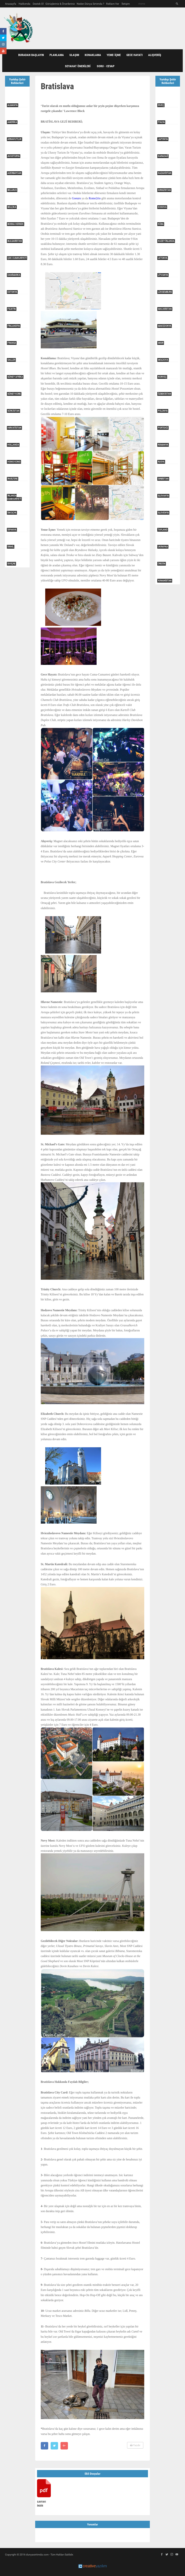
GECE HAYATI (134, 55)
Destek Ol (38, 3)
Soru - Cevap (105, 66)
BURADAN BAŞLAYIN (31, 55)
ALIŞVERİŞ (154, 55)
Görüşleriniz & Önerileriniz (60, 3)
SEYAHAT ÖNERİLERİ (77, 66)
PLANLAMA (57, 55)
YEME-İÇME (114, 55)
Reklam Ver (112, 3)
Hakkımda (24, 3)
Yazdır (135, 2445)
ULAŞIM (74, 55)
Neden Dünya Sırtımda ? (90, 3)
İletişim (126, 3)
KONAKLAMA (93, 55)
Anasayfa (10, 3)
